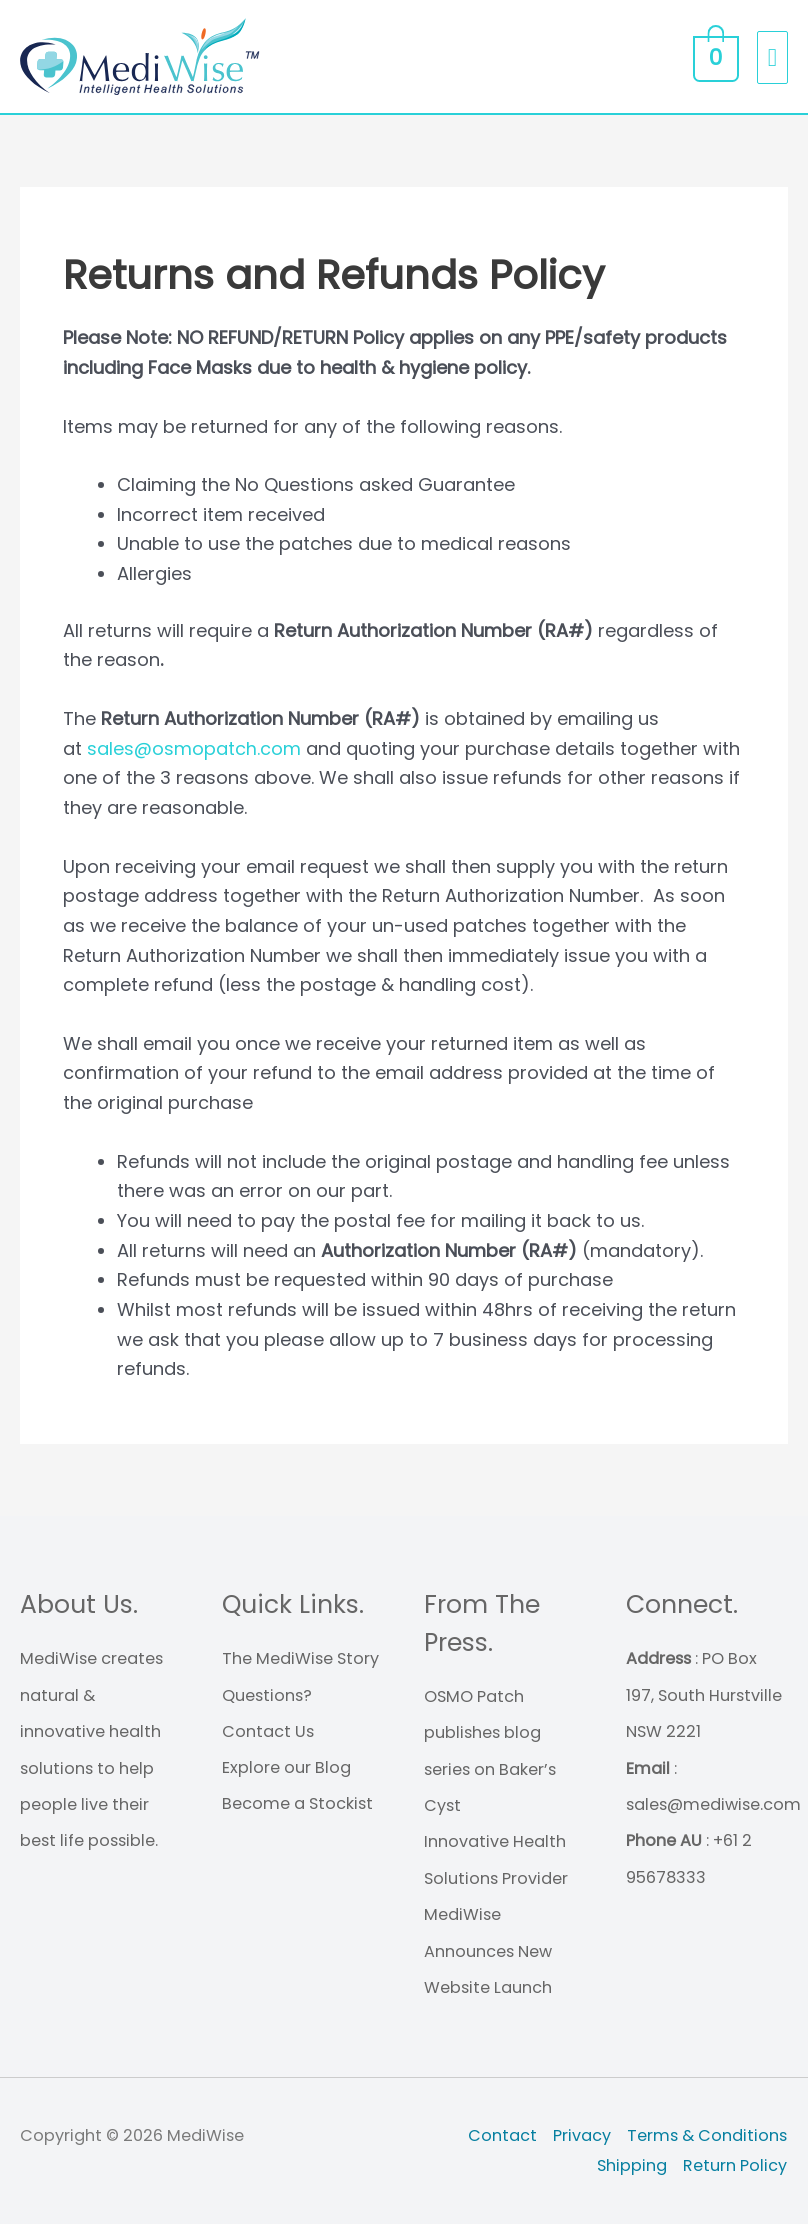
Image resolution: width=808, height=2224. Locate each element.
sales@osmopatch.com (194, 748)
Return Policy (736, 2165)
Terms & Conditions (708, 2135)
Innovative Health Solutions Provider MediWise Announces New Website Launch (496, 1915)
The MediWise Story (300, 1659)
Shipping (633, 2165)
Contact (503, 2135)
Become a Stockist (297, 1804)
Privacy (583, 2135)
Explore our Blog (286, 1768)
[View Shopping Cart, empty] (713, 57)
